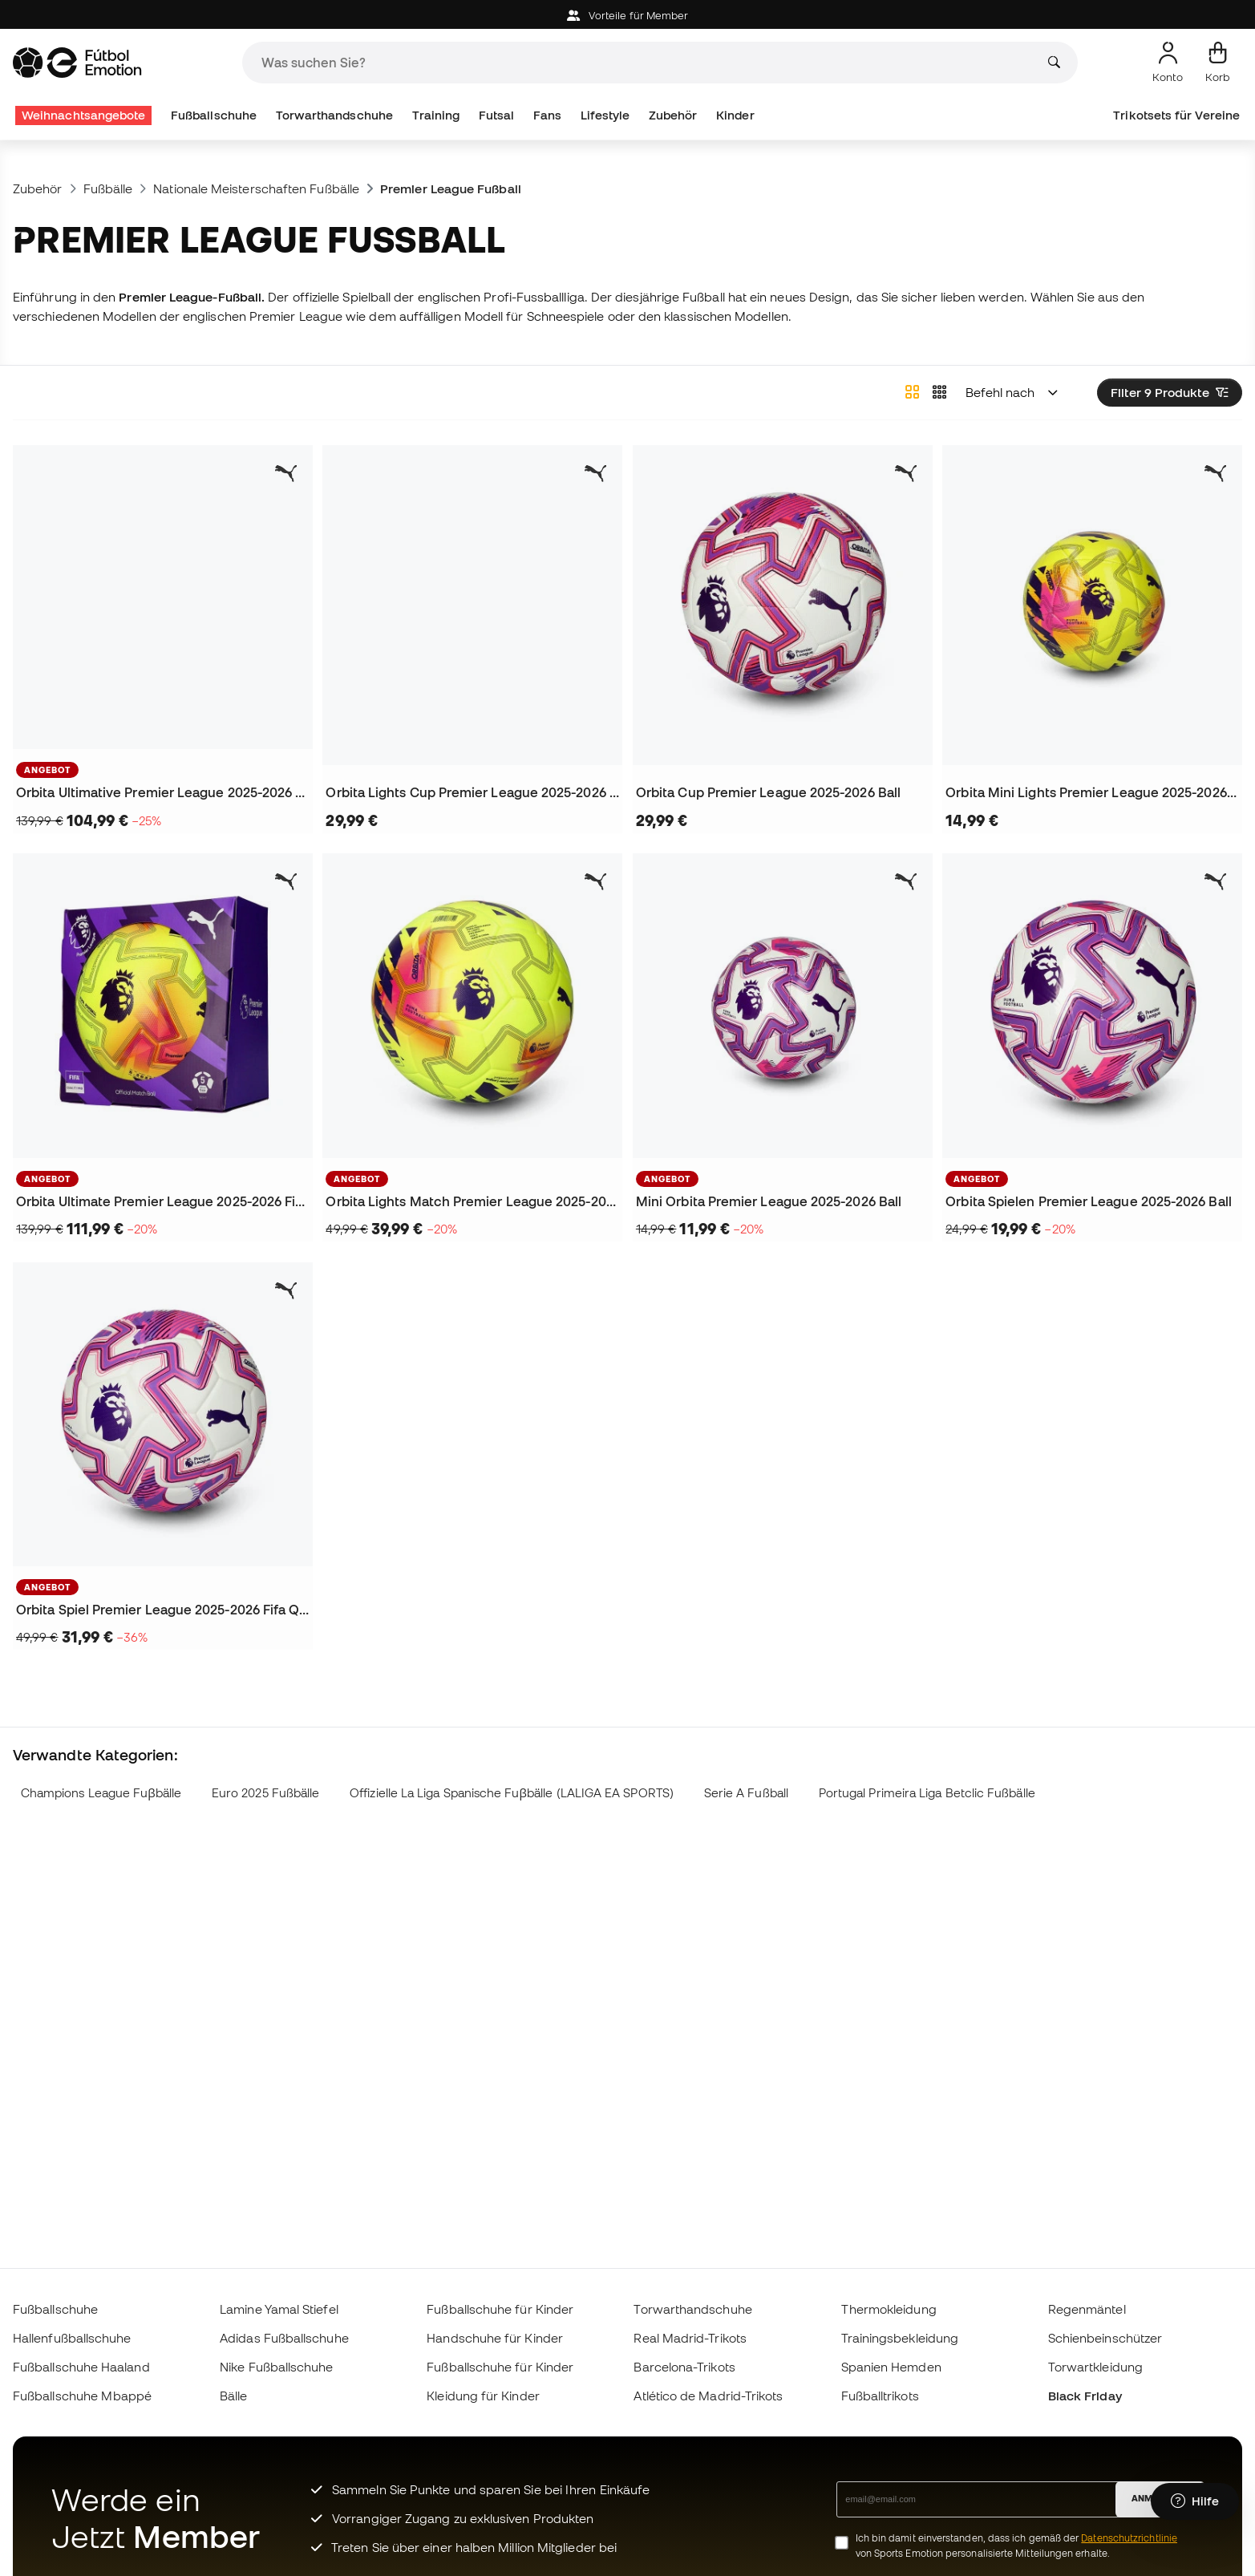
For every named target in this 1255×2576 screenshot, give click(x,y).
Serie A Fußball (746, 1793)
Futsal (496, 115)
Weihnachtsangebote (83, 115)
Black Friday (1085, 2395)
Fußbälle (108, 188)
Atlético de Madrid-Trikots (708, 2395)
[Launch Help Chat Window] (1195, 2501)
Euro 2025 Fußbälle (265, 1793)
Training (436, 115)
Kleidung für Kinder (483, 2395)
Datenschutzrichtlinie (1129, 2538)
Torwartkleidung (1095, 2366)
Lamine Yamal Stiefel (279, 2309)
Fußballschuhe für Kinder (500, 2309)
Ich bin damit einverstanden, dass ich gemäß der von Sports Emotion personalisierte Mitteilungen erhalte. (1016, 2545)
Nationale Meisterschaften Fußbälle (256, 188)
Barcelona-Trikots (684, 2366)
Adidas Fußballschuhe (284, 2338)
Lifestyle (605, 115)
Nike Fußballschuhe (276, 2366)
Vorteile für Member (628, 16)
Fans (547, 115)
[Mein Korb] (1217, 62)
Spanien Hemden (891, 2366)
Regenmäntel (1087, 2309)
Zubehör (673, 115)
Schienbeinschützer (1105, 2338)
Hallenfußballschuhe (72, 2338)
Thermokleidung (889, 2309)
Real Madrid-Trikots (690, 2338)
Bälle (233, 2395)
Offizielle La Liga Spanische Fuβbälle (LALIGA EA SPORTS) (512, 1793)
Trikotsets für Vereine (1176, 115)
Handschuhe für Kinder (495, 2338)
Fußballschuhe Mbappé (82, 2395)
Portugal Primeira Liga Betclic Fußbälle (927, 1793)
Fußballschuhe (214, 115)
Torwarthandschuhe (334, 115)
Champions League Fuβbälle (101, 1793)
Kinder (735, 115)
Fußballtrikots (880, 2395)
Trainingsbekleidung (899, 2338)
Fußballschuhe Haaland (81, 2366)
